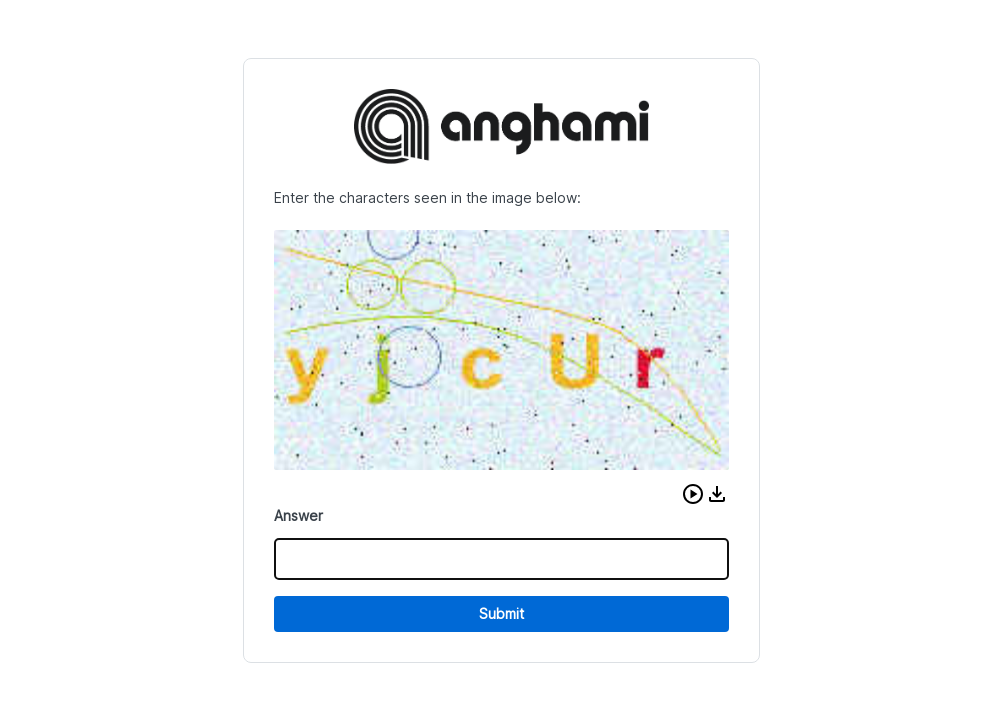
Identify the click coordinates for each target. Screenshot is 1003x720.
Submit (501, 613)
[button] (693, 494)
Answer (298, 515)
